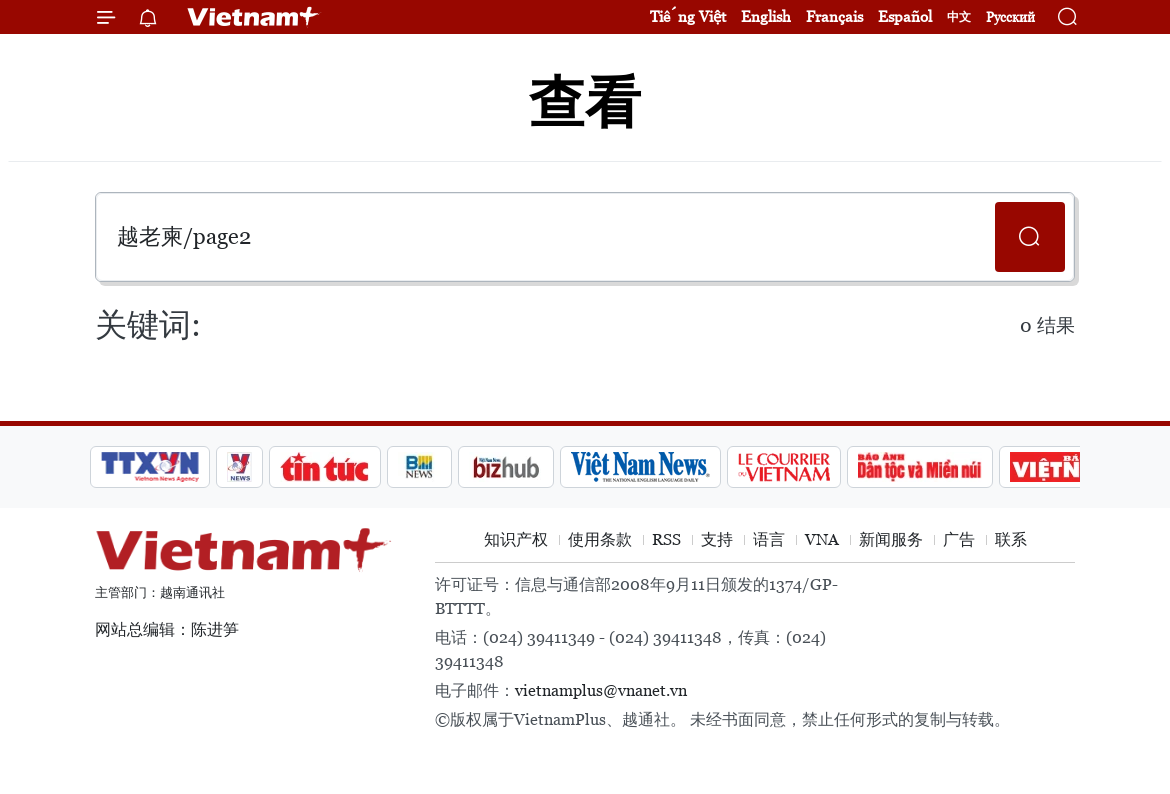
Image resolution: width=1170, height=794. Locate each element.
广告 (959, 539)
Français (834, 16)
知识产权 (516, 539)
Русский (1010, 17)
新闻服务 (891, 539)
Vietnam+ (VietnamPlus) (254, 17)
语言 (769, 539)
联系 (1011, 539)
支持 (717, 539)
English (766, 16)
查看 (585, 102)
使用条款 (600, 539)
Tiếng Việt (688, 16)
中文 (959, 17)
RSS (666, 539)
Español (905, 16)
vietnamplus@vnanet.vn (601, 690)
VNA (822, 539)
